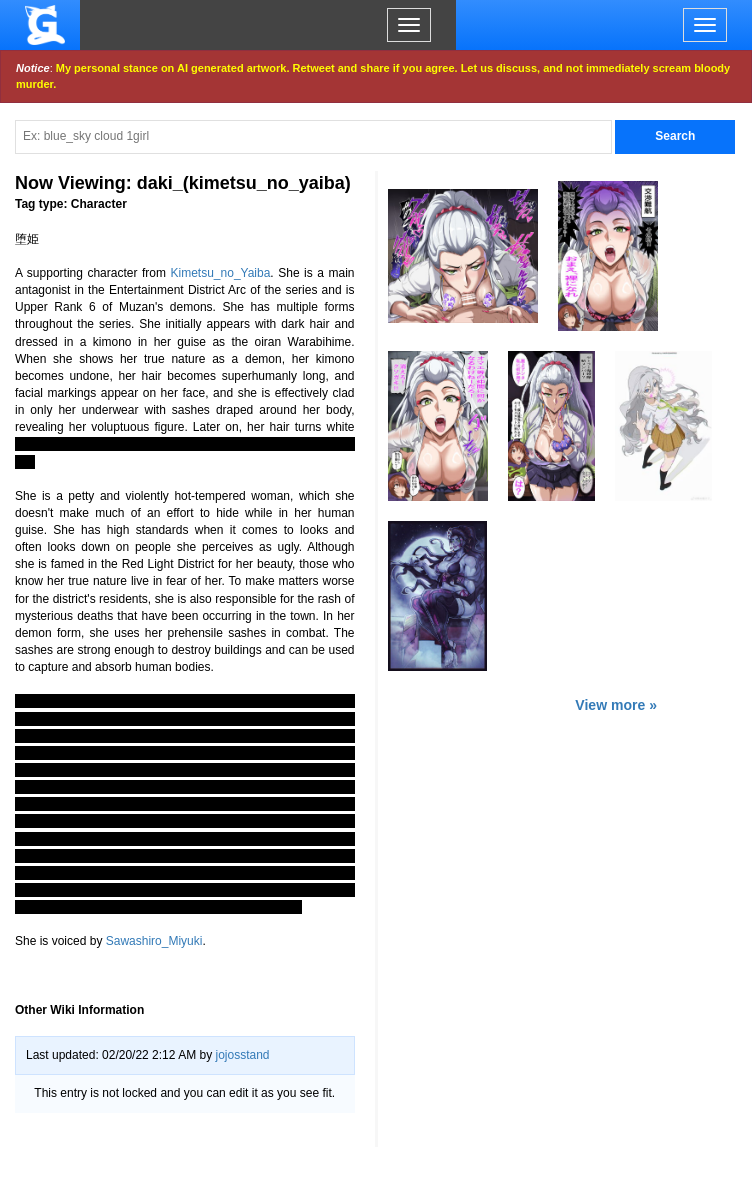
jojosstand (242, 1055)
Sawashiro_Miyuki (154, 941)
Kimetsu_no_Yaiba (221, 273)
